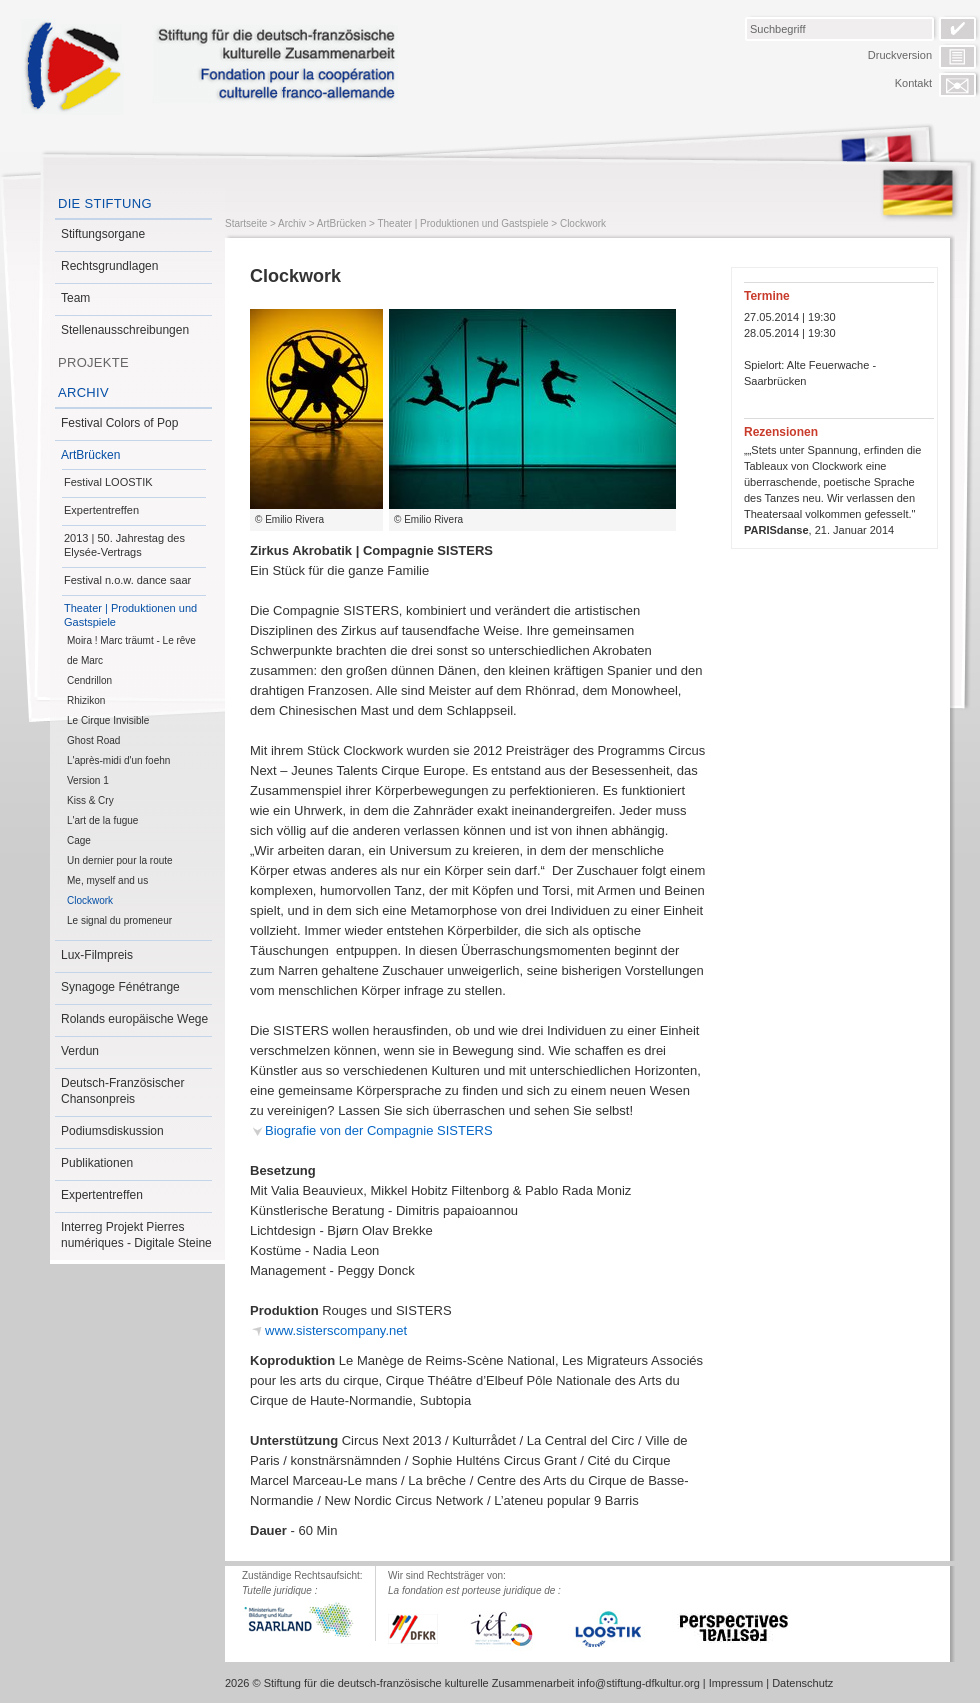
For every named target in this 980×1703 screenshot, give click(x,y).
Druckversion (900, 55)
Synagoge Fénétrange (120, 987)
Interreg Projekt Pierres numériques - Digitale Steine (136, 1235)
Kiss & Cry (90, 800)
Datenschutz (802, 1683)
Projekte (93, 362)
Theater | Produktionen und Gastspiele (130, 615)
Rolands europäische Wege (134, 1019)
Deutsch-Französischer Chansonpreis (122, 1091)
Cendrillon (89, 680)
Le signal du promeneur (119, 920)
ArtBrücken (90, 455)
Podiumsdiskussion (112, 1131)
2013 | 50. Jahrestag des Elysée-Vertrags (124, 545)
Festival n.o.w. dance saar (127, 580)
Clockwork (90, 900)
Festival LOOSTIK (108, 482)
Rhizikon (86, 700)
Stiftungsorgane (103, 234)
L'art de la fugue (102, 820)
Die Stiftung (105, 203)
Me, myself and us (107, 880)
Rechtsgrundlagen (109, 266)
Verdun (80, 1051)
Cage (79, 840)
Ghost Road (93, 740)
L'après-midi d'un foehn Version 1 (118, 770)
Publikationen (97, 1163)
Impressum (736, 1683)
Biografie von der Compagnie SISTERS (379, 1130)
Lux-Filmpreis (97, 955)
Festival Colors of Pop (119, 423)
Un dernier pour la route (120, 860)
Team (75, 298)
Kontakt (913, 83)
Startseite (246, 223)
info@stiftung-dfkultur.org (638, 1683)
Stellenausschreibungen (125, 330)
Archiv (83, 392)
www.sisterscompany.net (336, 1330)
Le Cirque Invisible (108, 720)
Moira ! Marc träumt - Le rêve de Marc (131, 650)
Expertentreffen (101, 510)
